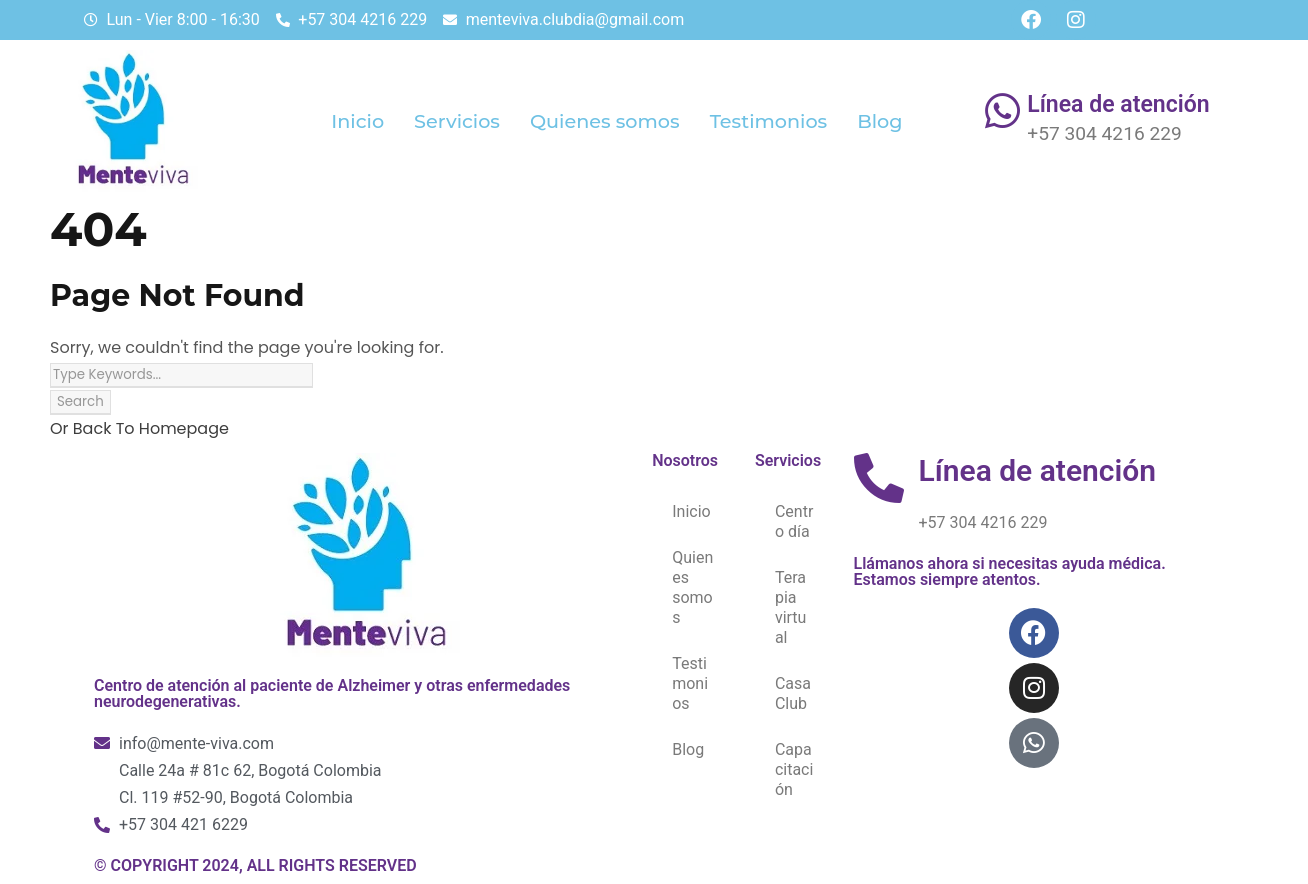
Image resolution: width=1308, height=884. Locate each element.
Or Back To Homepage (139, 428)
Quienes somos (605, 121)
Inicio (357, 121)
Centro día (794, 521)
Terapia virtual (791, 607)
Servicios (457, 121)
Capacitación (794, 769)
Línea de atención (1118, 104)
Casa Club (793, 693)
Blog (879, 121)
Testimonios (769, 121)
